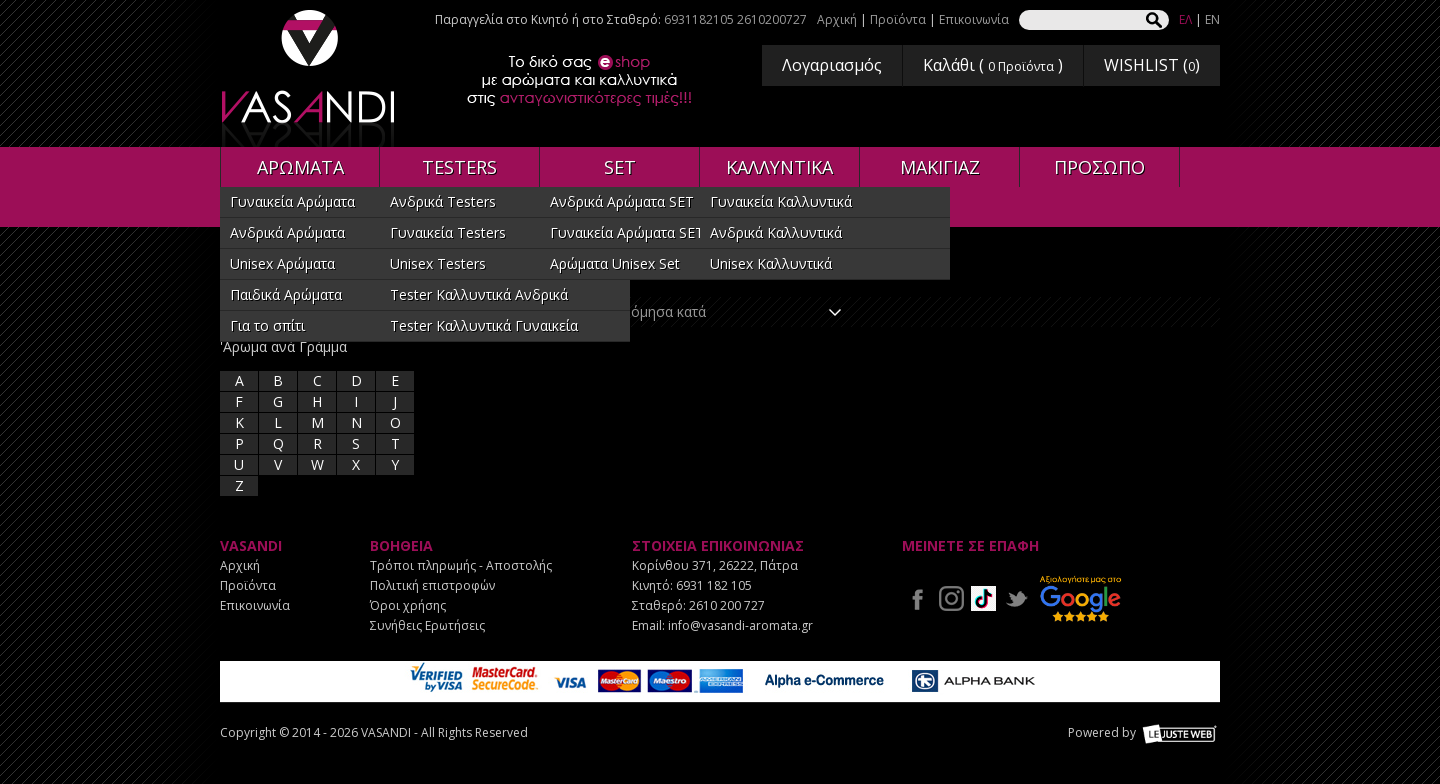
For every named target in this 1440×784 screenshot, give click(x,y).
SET (620, 167)
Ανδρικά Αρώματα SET (622, 201)
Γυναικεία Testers (448, 232)
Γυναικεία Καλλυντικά (781, 201)
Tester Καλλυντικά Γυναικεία (484, 325)
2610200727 (772, 19)
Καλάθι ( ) (993, 65)
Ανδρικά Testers (443, 201)
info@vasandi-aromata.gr (740, 625)
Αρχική (837, 19)
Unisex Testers (438, 263)
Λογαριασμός (832, 65)
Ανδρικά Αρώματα (287, 232)
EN (1212, 19)
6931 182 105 (714, 585)
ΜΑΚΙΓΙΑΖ (940, 167)
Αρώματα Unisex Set (615, 263)
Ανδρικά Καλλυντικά (776, 232)
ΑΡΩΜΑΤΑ (300, 167)
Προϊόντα (898, 19)
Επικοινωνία (974, 19)
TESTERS (459, 167)
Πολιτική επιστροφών (432, 585)
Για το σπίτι (267, 325)
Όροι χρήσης (408, 605)
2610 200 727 (727, 605)
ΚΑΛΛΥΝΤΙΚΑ (779, 167)
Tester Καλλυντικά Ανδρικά (479, 294)
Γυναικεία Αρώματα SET (627, 232)
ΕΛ (1185, 19)
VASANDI (310, 78)
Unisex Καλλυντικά (771, 263)
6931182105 (699, 19)
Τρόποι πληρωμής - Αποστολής (461, 565)
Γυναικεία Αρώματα (292, 201)
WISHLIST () (1152, 65)
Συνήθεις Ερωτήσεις (427, 625)
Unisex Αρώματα (282, 263)
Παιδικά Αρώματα (286, 294)
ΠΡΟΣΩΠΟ (1099, 167)
